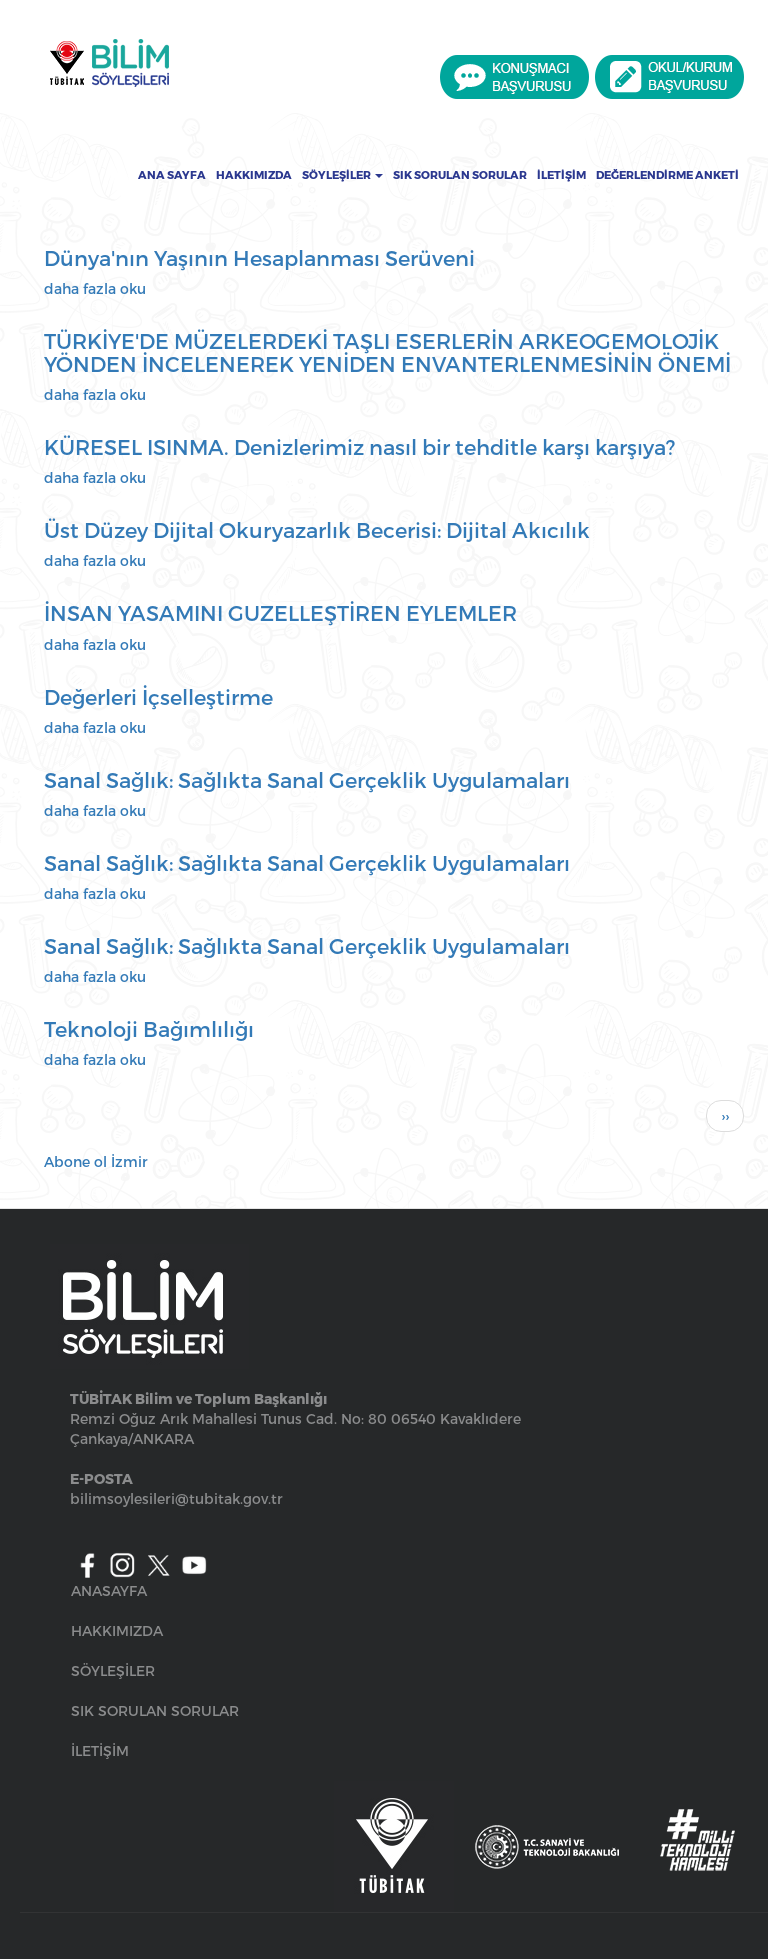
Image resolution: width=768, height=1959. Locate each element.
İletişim (561, 175)
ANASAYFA (109, 1590)
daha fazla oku (95, 288)
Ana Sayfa (172, 175)
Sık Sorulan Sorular (460, 175)
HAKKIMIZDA (117, 1630)
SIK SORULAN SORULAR (155, 1710)
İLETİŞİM (100, 1750)
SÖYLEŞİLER (113, 1670)
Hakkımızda (254, 175)
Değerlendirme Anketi (667, 175)
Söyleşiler (342, 175)
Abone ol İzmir (96, 1161)
